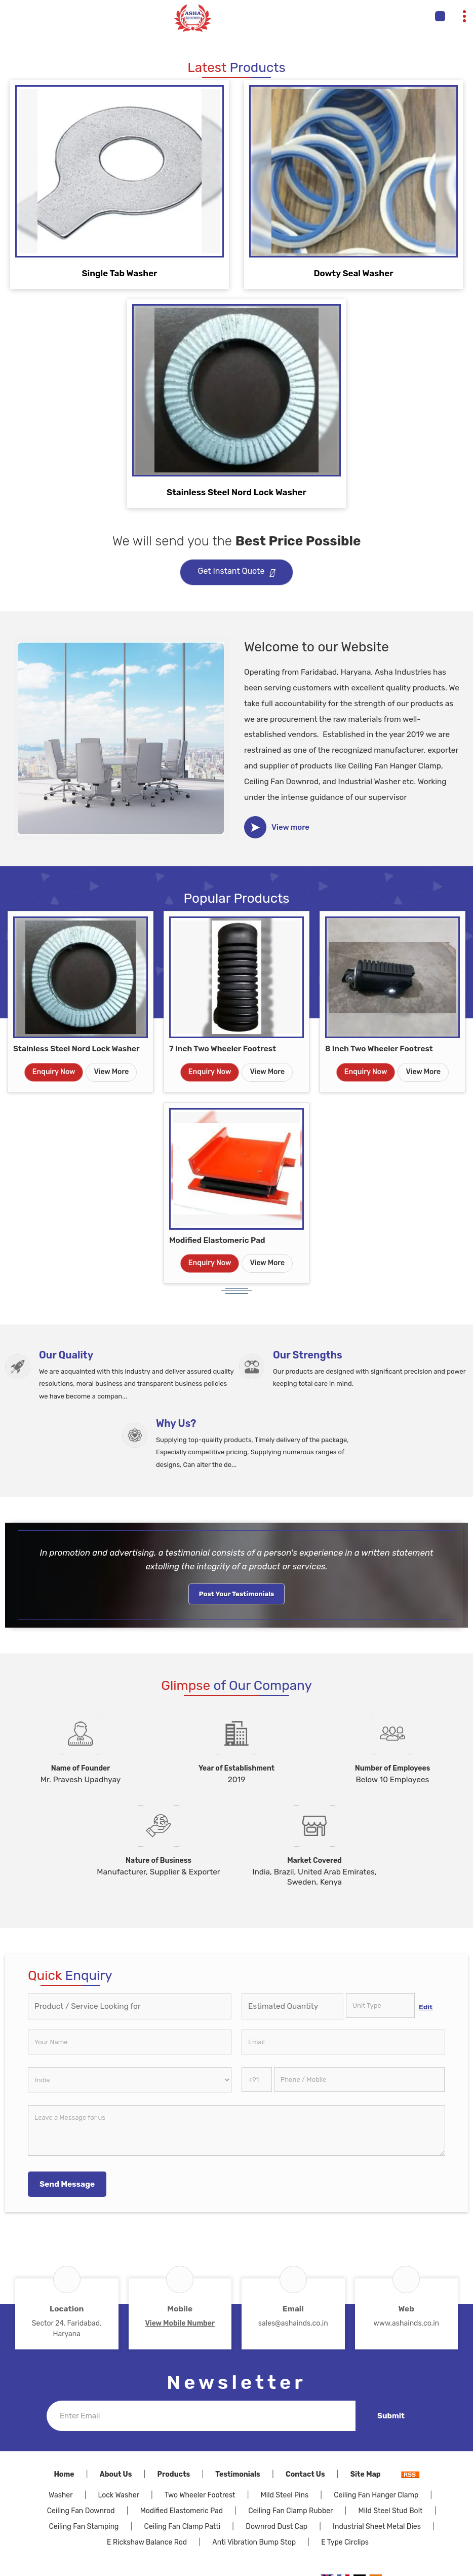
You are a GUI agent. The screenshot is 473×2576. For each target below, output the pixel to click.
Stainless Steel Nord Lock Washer (236, 492)
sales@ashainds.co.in (293, 2323)
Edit (425, 2007)
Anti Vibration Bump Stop (254, 2542)
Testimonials (237, 2474)
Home (64, 2474)
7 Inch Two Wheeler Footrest (222, 1048)
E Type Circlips (345, 2542)
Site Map (365, 2474)
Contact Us (305, 2474)
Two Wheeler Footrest (200, 2495)
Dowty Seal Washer (353, 273)
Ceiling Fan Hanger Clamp (376, 2495)
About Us (116, 2474)
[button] (180, 2323)
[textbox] (380, 2005)
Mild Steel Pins (284, 2495)
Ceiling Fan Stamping (84, 2526)
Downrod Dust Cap (276, 2526)
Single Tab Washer (119, 273)
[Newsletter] (201, 2416)
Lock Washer (118, 2495)
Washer (60, 2495)
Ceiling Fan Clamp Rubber (290, 2511)
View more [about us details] (290, 827)
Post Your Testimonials (236, 1594)
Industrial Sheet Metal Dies (377, 2526)
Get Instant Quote (236, 573)
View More (111, 1072)
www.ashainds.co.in (406, 2323)
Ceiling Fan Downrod (81, 2511)
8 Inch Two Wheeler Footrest (379, 1048)
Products (173, 2474)
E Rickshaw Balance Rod (147, 2542)
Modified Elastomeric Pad (217, 1240)
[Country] (129, 2079)
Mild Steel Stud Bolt (391, 2511)
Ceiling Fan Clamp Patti (182, 2526)
